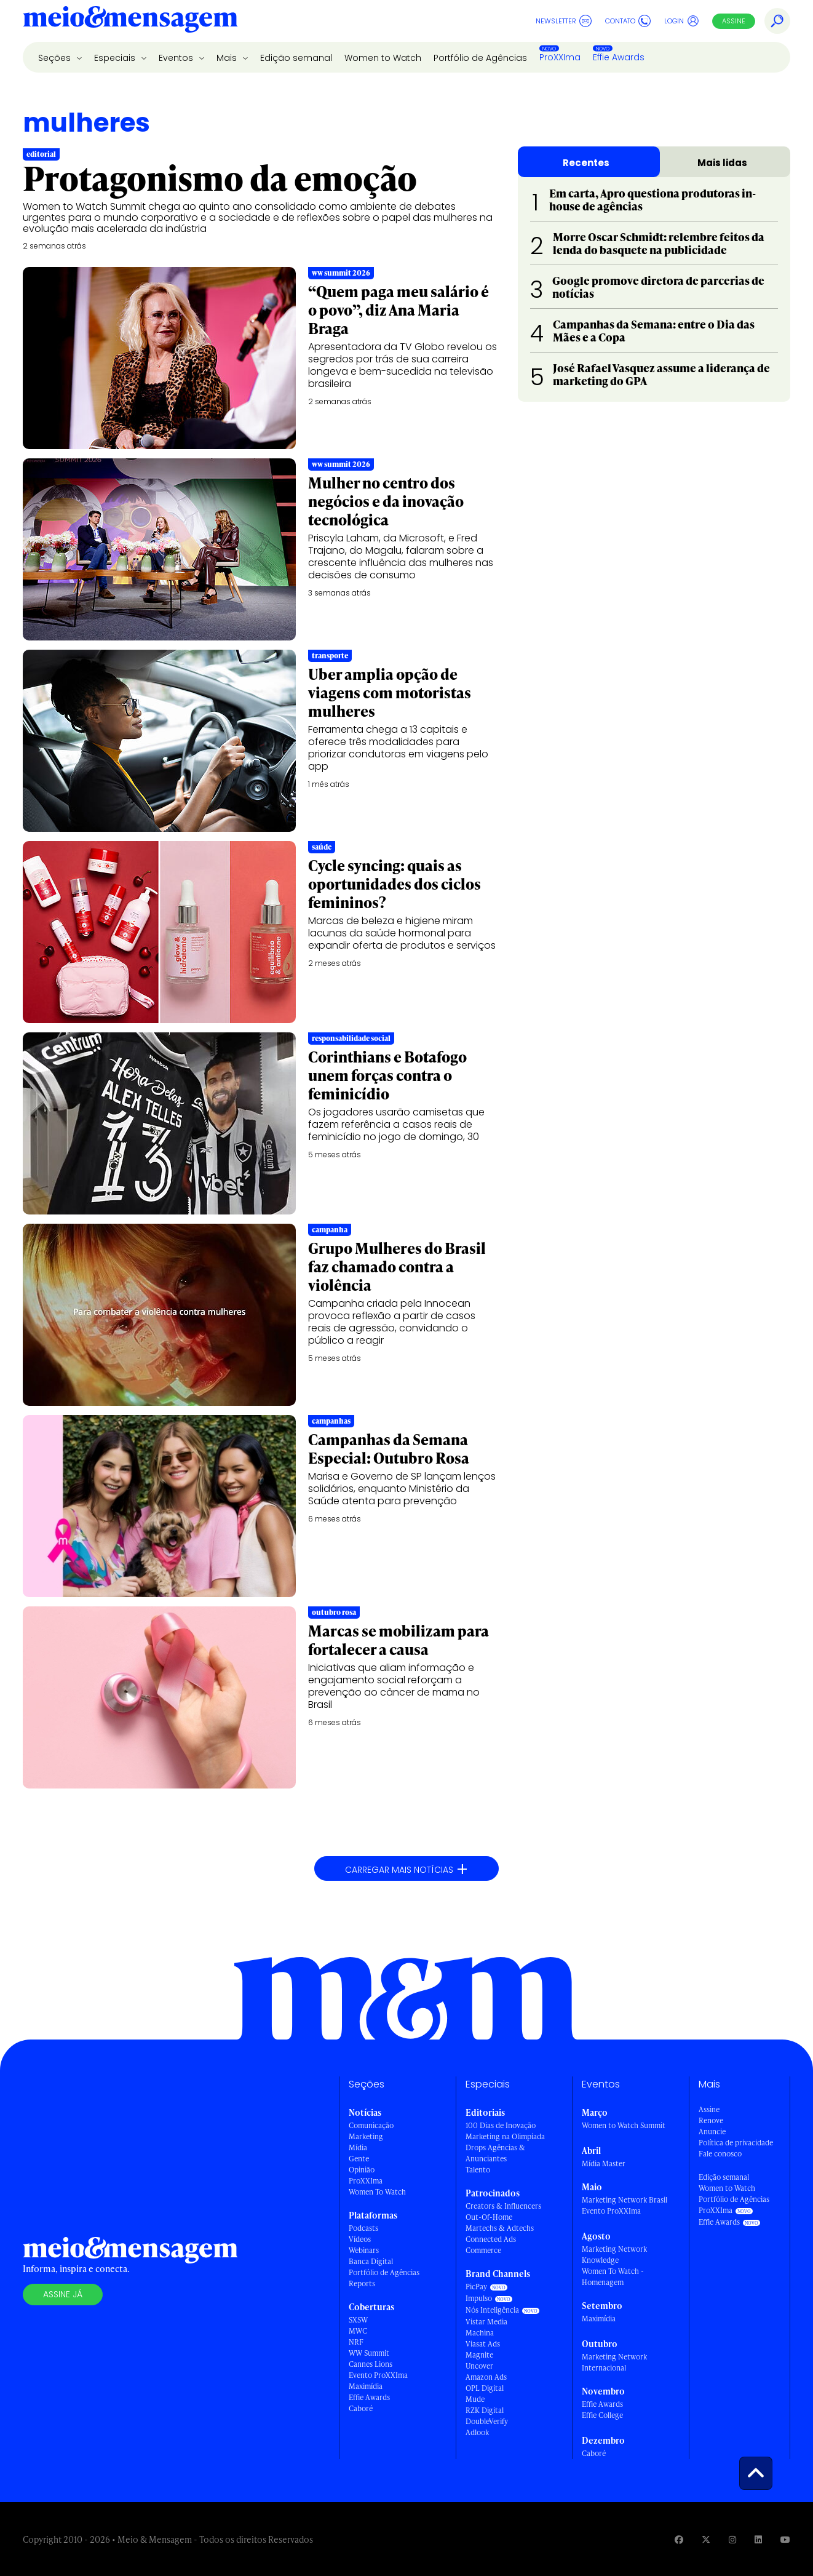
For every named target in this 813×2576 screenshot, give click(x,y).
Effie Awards (618, 57)
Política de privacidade (736, 2142)
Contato (628, 21)
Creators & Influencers (503, 2206)
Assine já (62, 2294)
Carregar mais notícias (406, 1869)
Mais (227, 58)
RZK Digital (485, 2410)
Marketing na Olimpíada (505, 2136)
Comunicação (371, 2125)
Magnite (479, 2355)
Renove (711, 2120)
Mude (475, 2399)
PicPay (476, 2286)
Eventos (177, 58)
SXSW (358, 2320)
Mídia (358, 2147)
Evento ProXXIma (378, 2375)
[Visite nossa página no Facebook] (679, 2539)
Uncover (479, 2366)
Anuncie (712, 2131)
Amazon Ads (486, 2377)
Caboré (361, 2408)
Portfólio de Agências (480, 58)
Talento (478, 2169)
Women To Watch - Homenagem (613, 2276)
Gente (359, 2158)
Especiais (116, 58)
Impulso (479, 2298)
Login (681, 21)
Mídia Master (603, 2163)
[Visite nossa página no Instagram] (732, 2539)
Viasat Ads (483, 2344)
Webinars (364, 2250)
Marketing (366, 2136)
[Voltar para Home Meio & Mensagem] (130, 21)
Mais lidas (722, 162)
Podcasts (363, 2228)
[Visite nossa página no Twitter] (706, 2539)
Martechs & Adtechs (500, 2228)
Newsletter (564, 21)
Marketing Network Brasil (624, 2200)
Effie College (602, 2415)
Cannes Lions (370, 2364)
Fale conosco (720, 2153)
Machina (480, 2332)
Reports (362, 2283)
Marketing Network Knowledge (614, 2254)
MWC (358, 2331)
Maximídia (366, 2386)
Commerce (483, 2250)
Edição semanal (296, 58)
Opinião (362, 2169)
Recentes (586, 162)
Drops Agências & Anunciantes (495, 2153)
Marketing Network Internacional (614, 2362)
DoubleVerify (487, 2421)
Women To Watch (377, 2192)
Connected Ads (491, 2239)
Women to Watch (382, 58)
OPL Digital (485, 2388)
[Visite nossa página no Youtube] (785, 2539)
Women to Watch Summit (623, 2125)
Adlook (477, 2432)
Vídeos (360, 2239)
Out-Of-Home (489, 2217)
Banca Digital (371, 2261)
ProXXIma (560, 57)
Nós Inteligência (492, 2310)
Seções (55, 58)
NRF (356, 2342)
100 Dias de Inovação (501, 2125)
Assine (733, 21)
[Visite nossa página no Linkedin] (758, 2539)
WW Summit (369, 2353)
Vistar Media (486, 2321)
